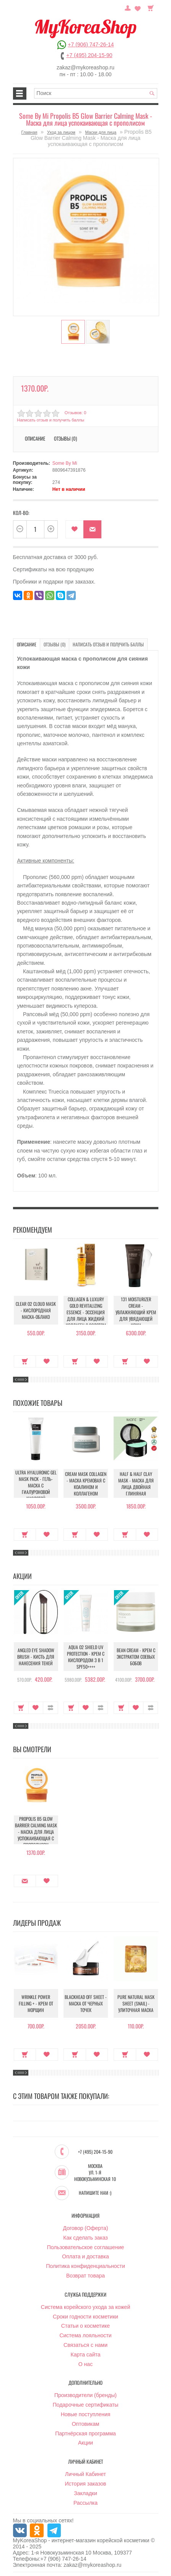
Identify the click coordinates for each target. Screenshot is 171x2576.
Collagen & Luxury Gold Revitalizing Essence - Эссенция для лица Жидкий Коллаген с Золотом (86, 1312)
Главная (29, 132)
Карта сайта (86, 2354)
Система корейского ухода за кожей (85, 2307)
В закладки (74, 529)
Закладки (85, 2493)
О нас (85, 2364)
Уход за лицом (61, 132)
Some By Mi (64, 463)
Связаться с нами (85, 2345)
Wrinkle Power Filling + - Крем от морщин (36, 2003)
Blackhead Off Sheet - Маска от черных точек (86, 2003)
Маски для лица (100, 132)
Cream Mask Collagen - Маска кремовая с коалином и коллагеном (85, 1484)
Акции (85, 2443)
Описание (35, 438)
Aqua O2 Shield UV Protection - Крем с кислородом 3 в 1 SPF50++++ (85, 1657)
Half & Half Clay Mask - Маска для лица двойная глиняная (136, 1484)
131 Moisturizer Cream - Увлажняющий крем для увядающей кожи (136, 1312)
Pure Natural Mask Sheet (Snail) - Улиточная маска (136, 2003)
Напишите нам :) (95, 2193)
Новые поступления (86, 2414)
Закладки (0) (137, 7)
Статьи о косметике (85, 2326)
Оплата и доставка (85, 2256)
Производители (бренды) (85, 2395)
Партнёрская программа (85, 2433)
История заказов (85, 2484)
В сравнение (50, 1708)
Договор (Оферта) (85, 2228)
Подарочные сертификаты (86, 2405)
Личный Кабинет (85, 2474)
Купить (25, 1361)
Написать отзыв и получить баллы (51, 420)
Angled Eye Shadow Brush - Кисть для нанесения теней (35, 1656)
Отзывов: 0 (75, 412)
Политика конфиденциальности (85, 2266)
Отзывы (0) (65, 438)
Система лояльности (85, 2335)
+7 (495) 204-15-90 (89, 55)
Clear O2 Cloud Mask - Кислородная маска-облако (36, 1310)
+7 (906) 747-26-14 (91, 44)
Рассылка (85, 2503)
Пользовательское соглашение (85, 2247)
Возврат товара (85, 2276)
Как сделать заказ (85, 2238)
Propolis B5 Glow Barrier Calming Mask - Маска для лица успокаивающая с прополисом (36, 1831)
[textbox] (95, 93)
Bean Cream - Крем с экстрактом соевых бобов (136, 1656)
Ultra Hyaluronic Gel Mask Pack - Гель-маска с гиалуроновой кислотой (36, 1485)
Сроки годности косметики (85, 2317)
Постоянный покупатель (127, 7)
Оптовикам (85, 2424)
